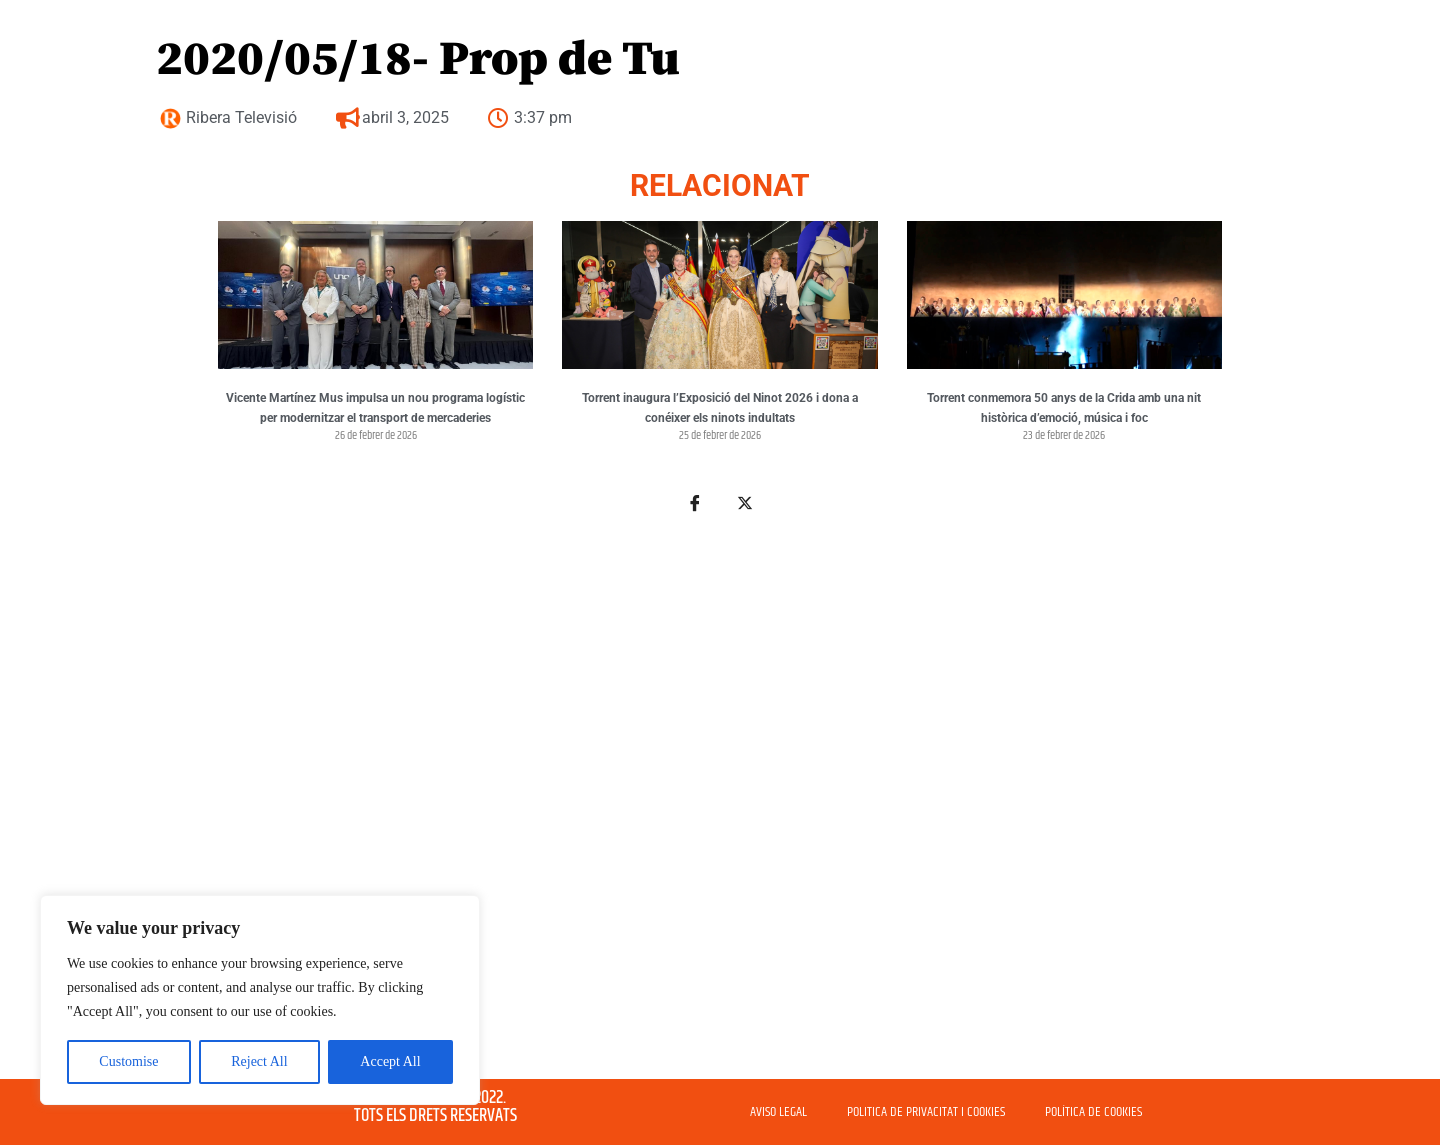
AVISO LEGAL (778, 1112)
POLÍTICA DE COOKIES (1093, 1112)
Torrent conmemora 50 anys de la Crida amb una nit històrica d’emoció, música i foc (1064, 408)
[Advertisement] (720, 798)
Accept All (390, 1061)
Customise (128, 1061)
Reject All (259, 1061)
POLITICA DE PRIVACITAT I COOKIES (926, 1112)
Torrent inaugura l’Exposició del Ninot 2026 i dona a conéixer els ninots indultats (720, 408)
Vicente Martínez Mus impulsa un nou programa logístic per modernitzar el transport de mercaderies (375, 408)
